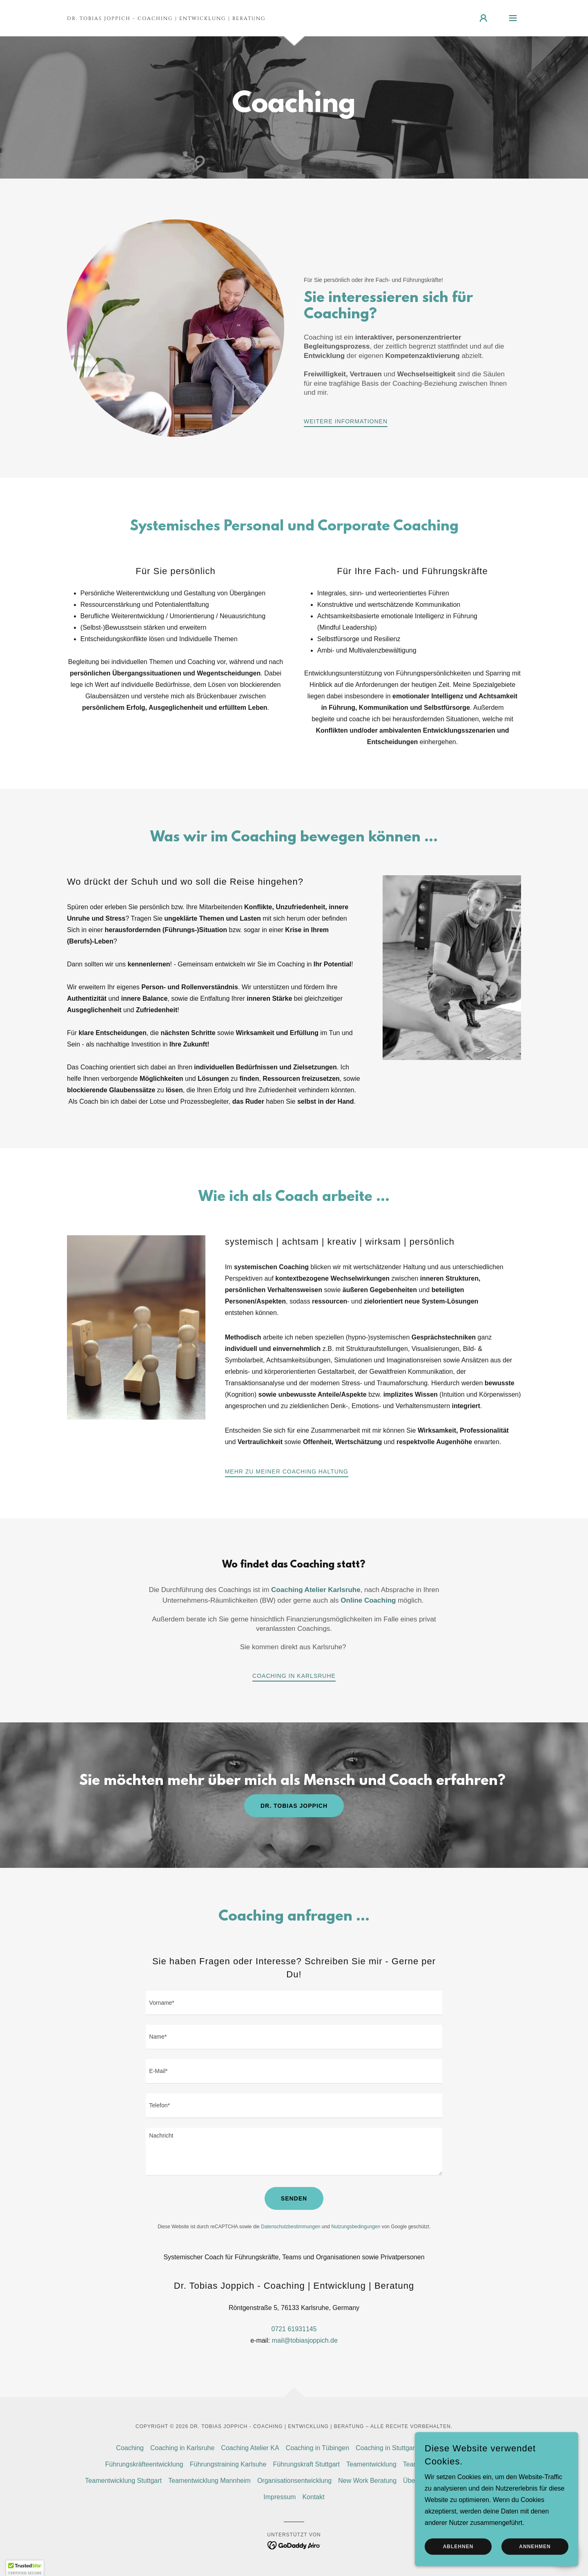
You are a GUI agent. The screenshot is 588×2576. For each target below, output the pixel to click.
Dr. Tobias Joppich (294, 1805)
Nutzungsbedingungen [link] (355, 2226)
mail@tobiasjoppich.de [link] (305, 2340)
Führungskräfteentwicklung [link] (144, 2464)
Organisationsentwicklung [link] (294, 2480)
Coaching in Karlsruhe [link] (182, 2447)
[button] (483, 18)
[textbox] (294, 2003)
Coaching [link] (130, 2447)
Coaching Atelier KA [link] (250, 2447)
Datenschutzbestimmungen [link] (290, 2226)
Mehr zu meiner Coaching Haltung (286, 1471)
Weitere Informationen (346, 421)
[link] (166, 17)
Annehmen (534, 2546)
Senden (294, 2198)
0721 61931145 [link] (293, 2329)
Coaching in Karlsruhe (294, 1676)
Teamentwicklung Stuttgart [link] (123, 2480)
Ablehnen (458, 2546)
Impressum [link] (279, 2496)
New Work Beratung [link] (367, 2480)
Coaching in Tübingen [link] (317, 2447)
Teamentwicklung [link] (371, 2464)
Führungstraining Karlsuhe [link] (228, 2464)
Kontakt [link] (313, 2496)
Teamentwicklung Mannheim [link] (209, 2480)
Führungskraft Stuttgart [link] (306, 2464)
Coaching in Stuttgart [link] (386, 2447)
